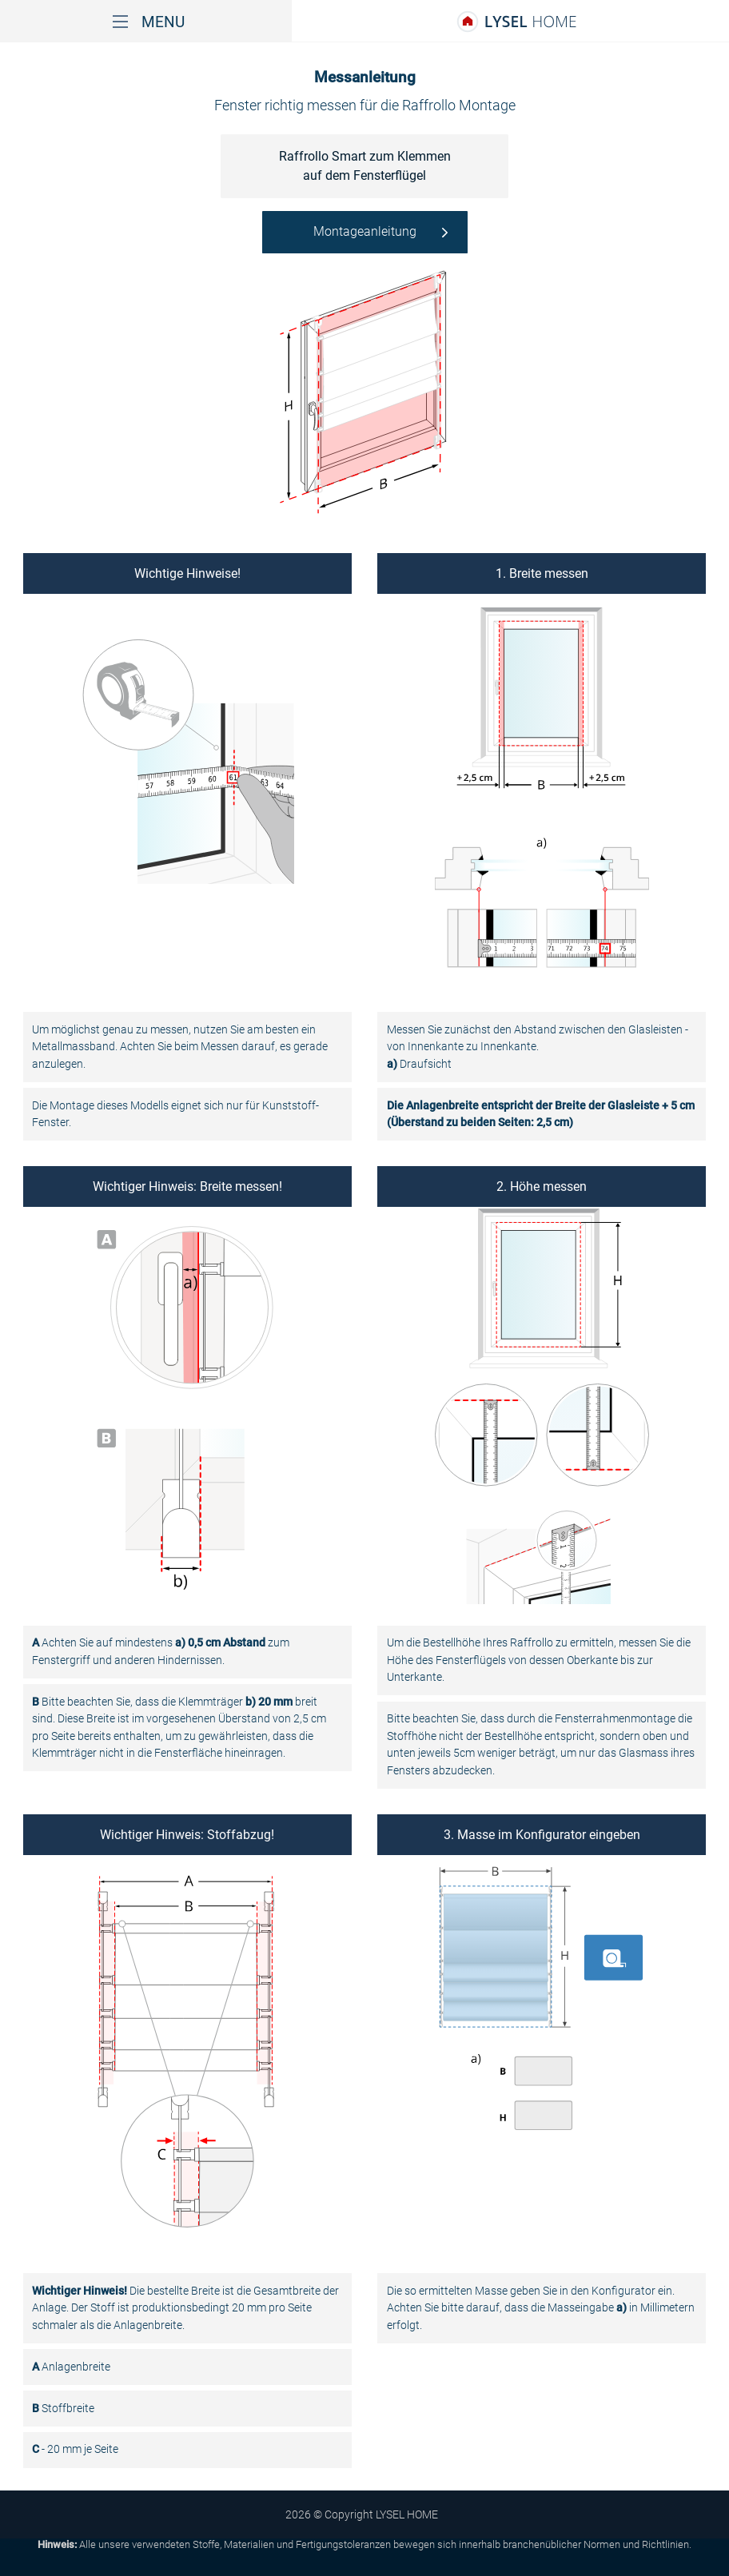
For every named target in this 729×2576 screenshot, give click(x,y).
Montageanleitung (364, 231)
